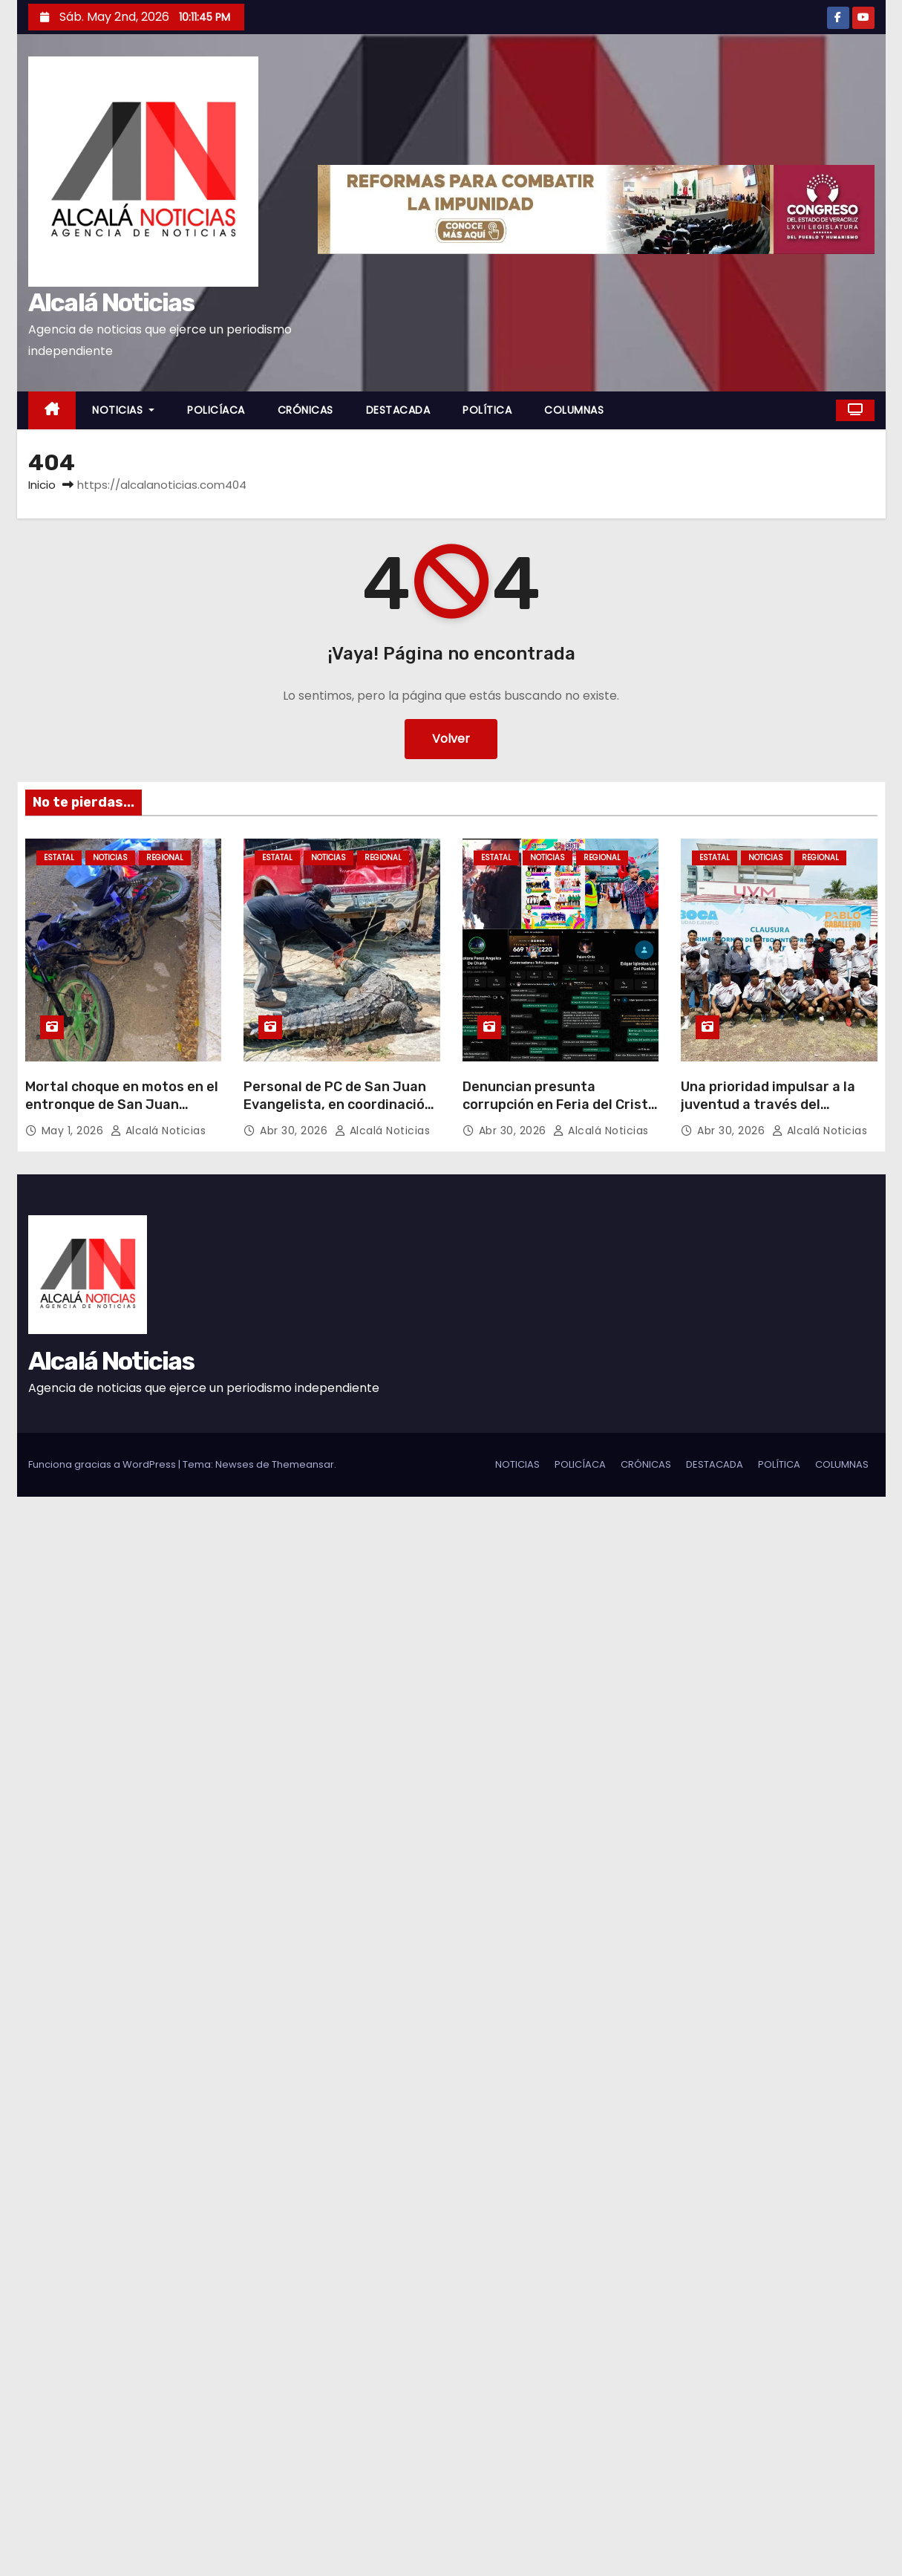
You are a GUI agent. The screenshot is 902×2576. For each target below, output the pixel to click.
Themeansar (303, 1464)
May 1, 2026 (74, 1130)
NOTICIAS (123, 410)
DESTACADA (398, 410)
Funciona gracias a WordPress (103, 1464)
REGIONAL (164, 857)
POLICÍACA (216, 410)
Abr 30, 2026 (295, 1130)
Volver (451, 738)
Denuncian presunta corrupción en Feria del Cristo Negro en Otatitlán (559, 1105)
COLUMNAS (574, 410)
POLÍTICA (487, 410)
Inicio (42, 484)
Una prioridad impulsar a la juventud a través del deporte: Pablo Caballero (768, 1105)
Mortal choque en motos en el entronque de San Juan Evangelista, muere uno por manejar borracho (121, 1113)
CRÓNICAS (305, 410)
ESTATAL (59, 857)
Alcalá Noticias (111, 302)
